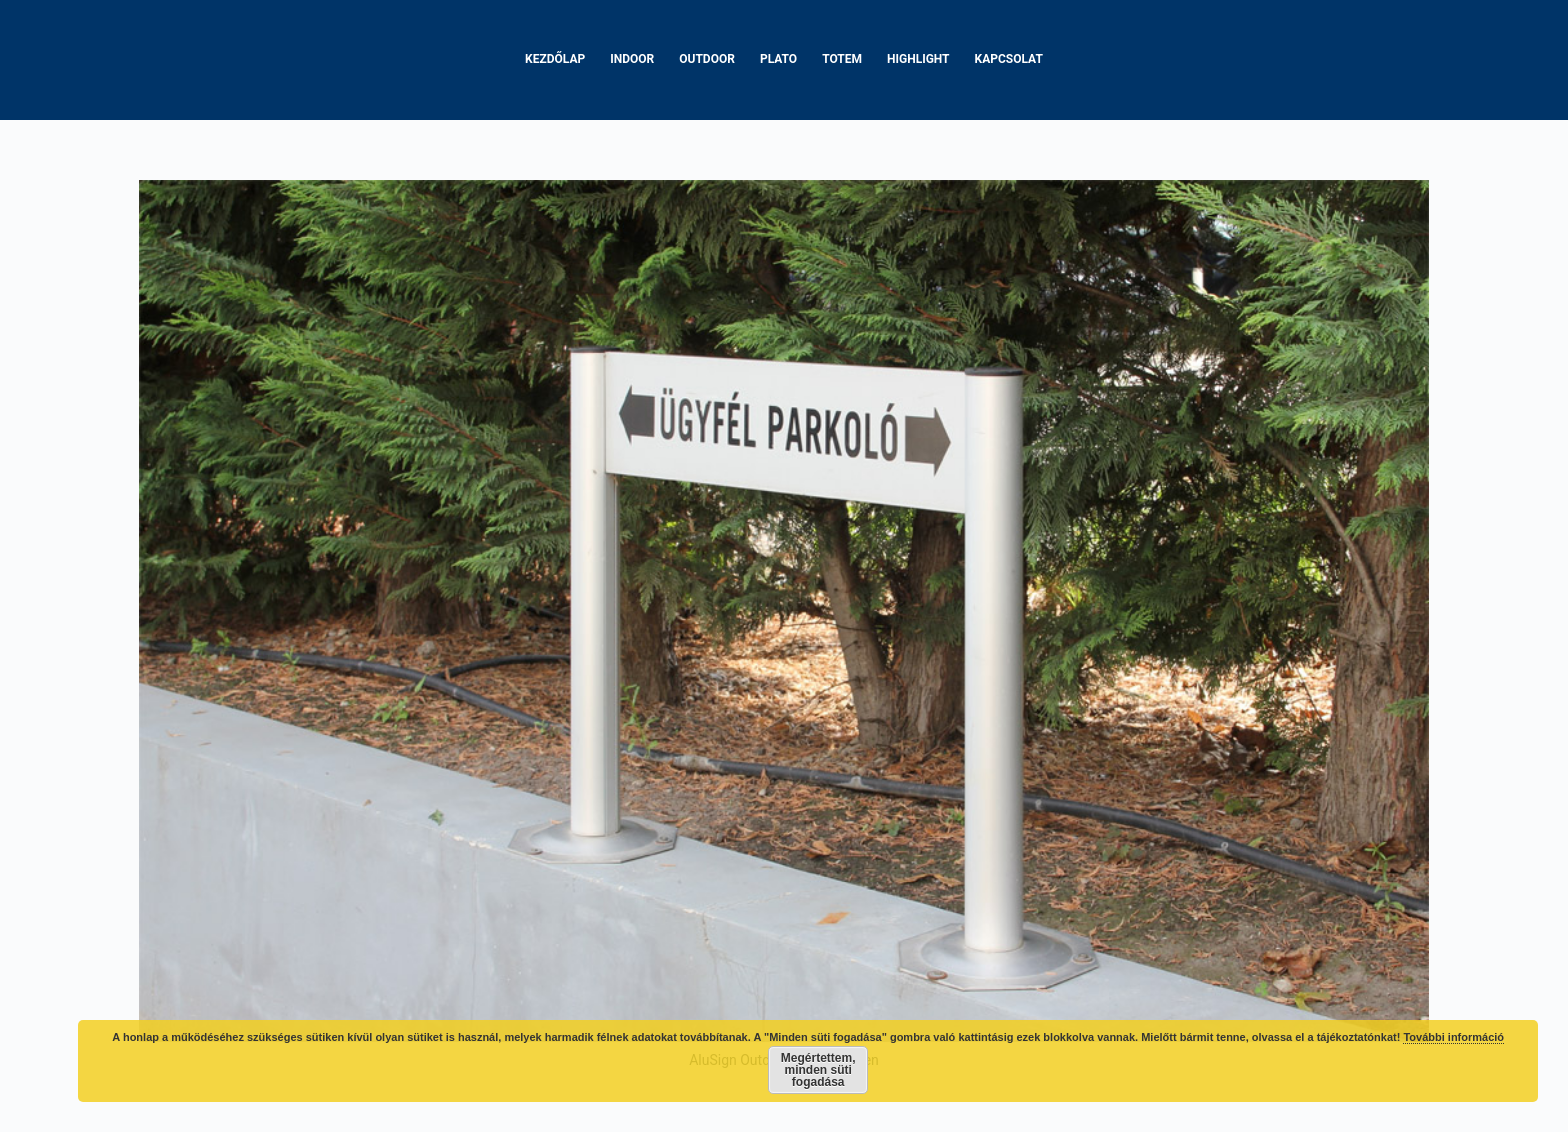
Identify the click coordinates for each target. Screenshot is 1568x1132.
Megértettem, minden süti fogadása (818, 1070)
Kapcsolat (1009, 59)
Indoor (632, 59)
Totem (842, 59)
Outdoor (707, 59)
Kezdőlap (555, 59)
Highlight (918, 59)
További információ (1453, 1037)
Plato (778, 59)
